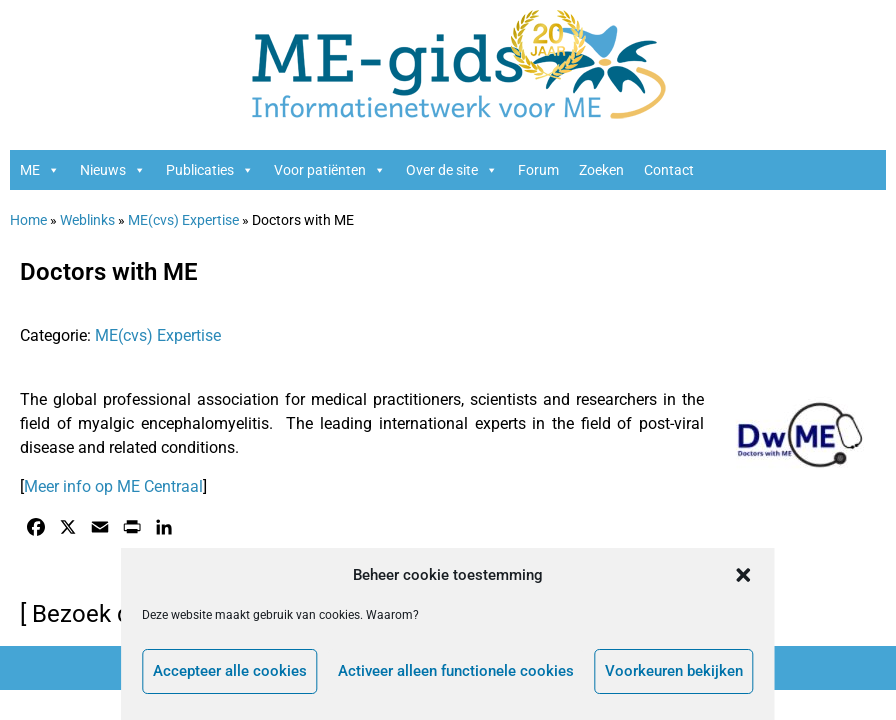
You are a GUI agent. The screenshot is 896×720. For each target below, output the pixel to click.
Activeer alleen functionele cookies (456, 672)
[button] (745, 575)
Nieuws (113, 170)
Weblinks (87, 220)
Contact (669, 170)
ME (40, 170)
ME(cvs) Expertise (183, 220)
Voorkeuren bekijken (675, 672)
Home (28, 220)
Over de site (452, 170)
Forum (538, 170)
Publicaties (210, 170)
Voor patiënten (330, 170)
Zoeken (601, 170)
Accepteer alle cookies (229, 672)
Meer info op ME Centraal (113, 486)
